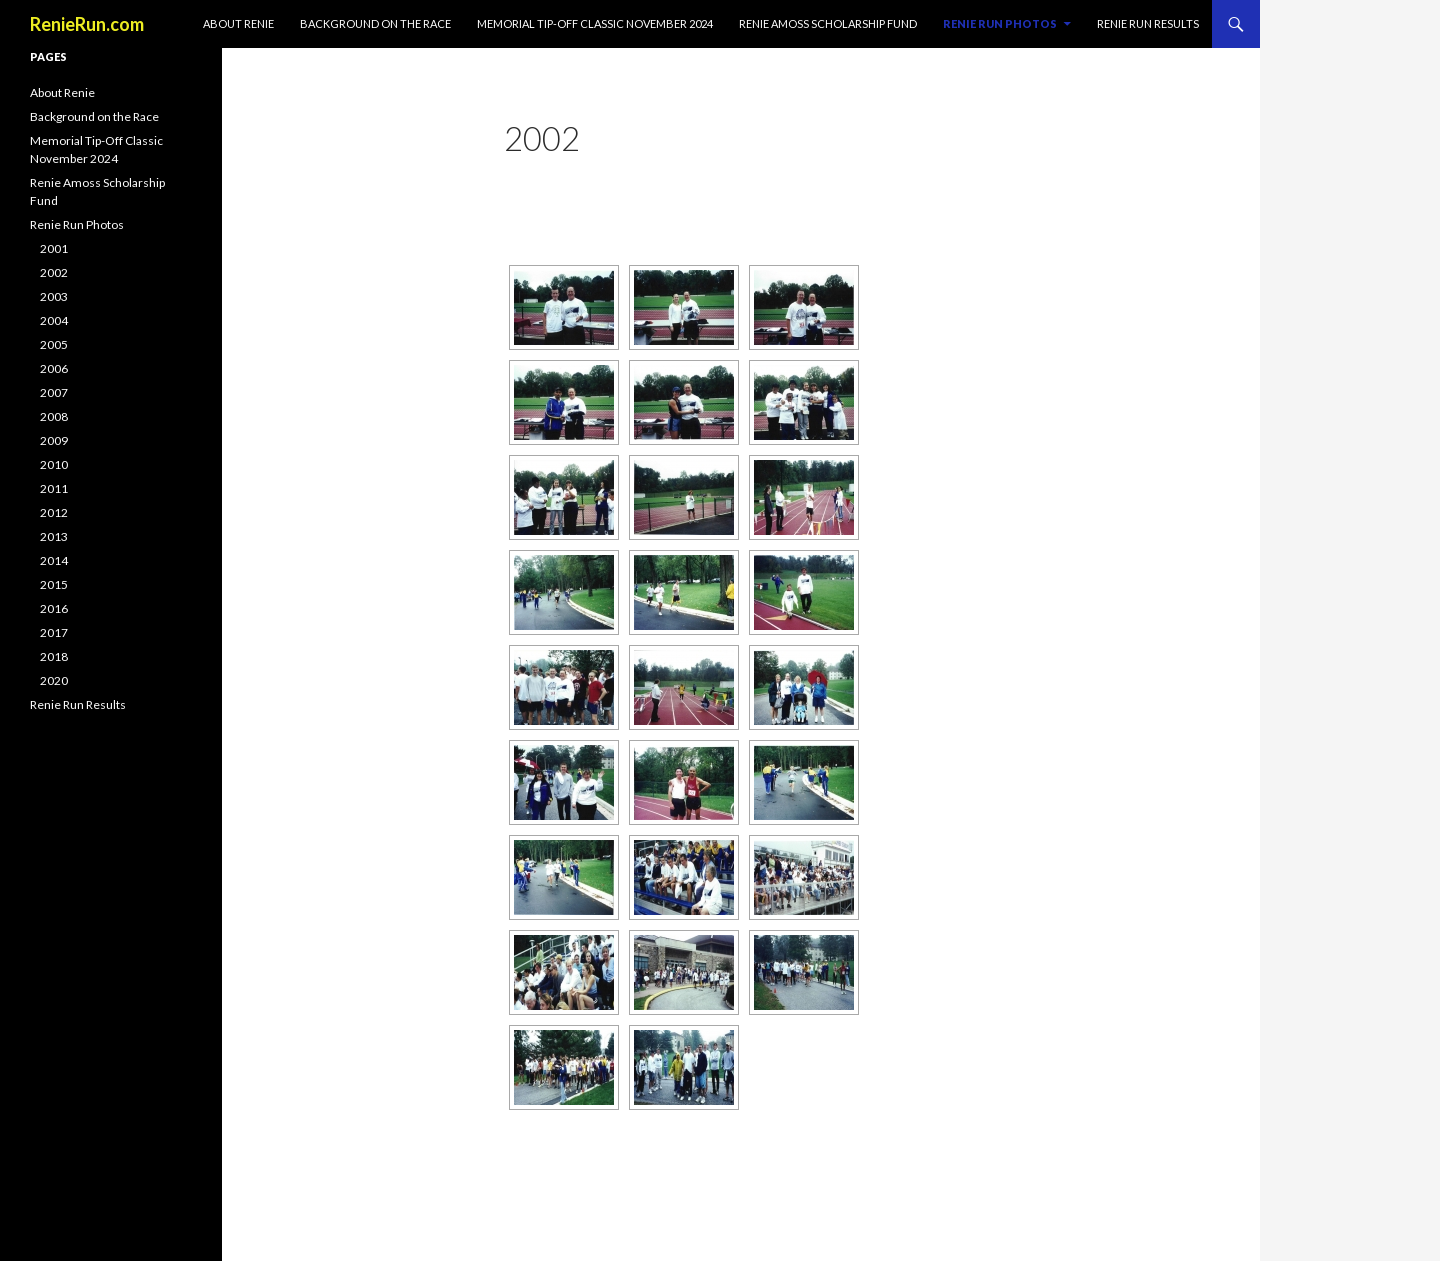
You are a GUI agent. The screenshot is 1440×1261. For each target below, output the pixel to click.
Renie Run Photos (1000, 23)
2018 (54, 656)
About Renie (238, 23)
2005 (54, 344)
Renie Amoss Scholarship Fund (828, 23)
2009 (54, 440)
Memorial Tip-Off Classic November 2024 (595, 23)
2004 (54, 320)
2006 (54, 368)
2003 (54, 296)
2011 (54, 488)
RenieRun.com (87, 24)
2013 (54, 536)
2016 (54, 608)
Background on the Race (375, 23)
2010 (54, 464)
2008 (54, 416)
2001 (54, 248)
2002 (54, 272)
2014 (54, 560)
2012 (54, 512)
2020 (54, 680)
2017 (54, 632)
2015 (54, 584)
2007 (54, 392)
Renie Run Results (1148, 23)
